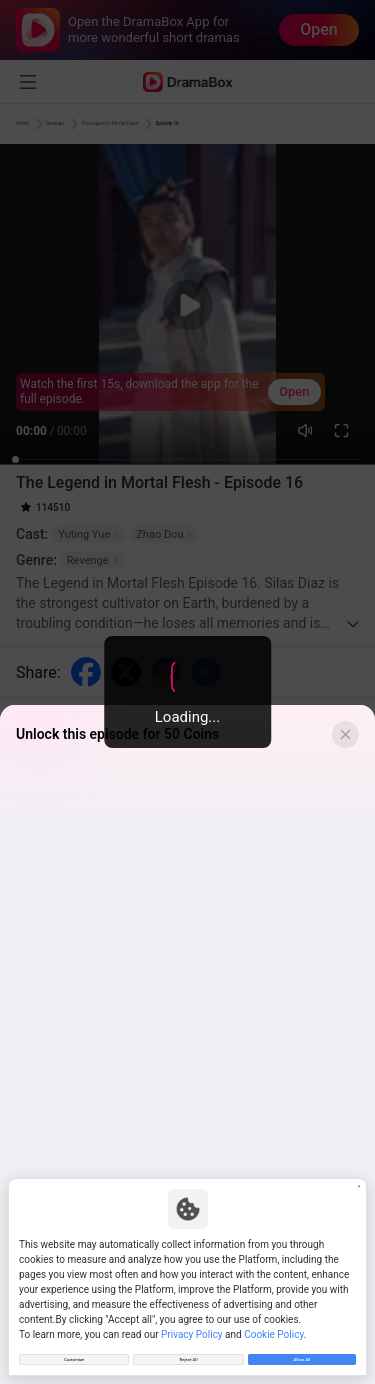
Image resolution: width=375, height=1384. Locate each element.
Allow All (301, 1353)
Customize (74, 1353)
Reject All (188, 1353)
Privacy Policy (192, 1322)
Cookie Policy (273, 1322)
